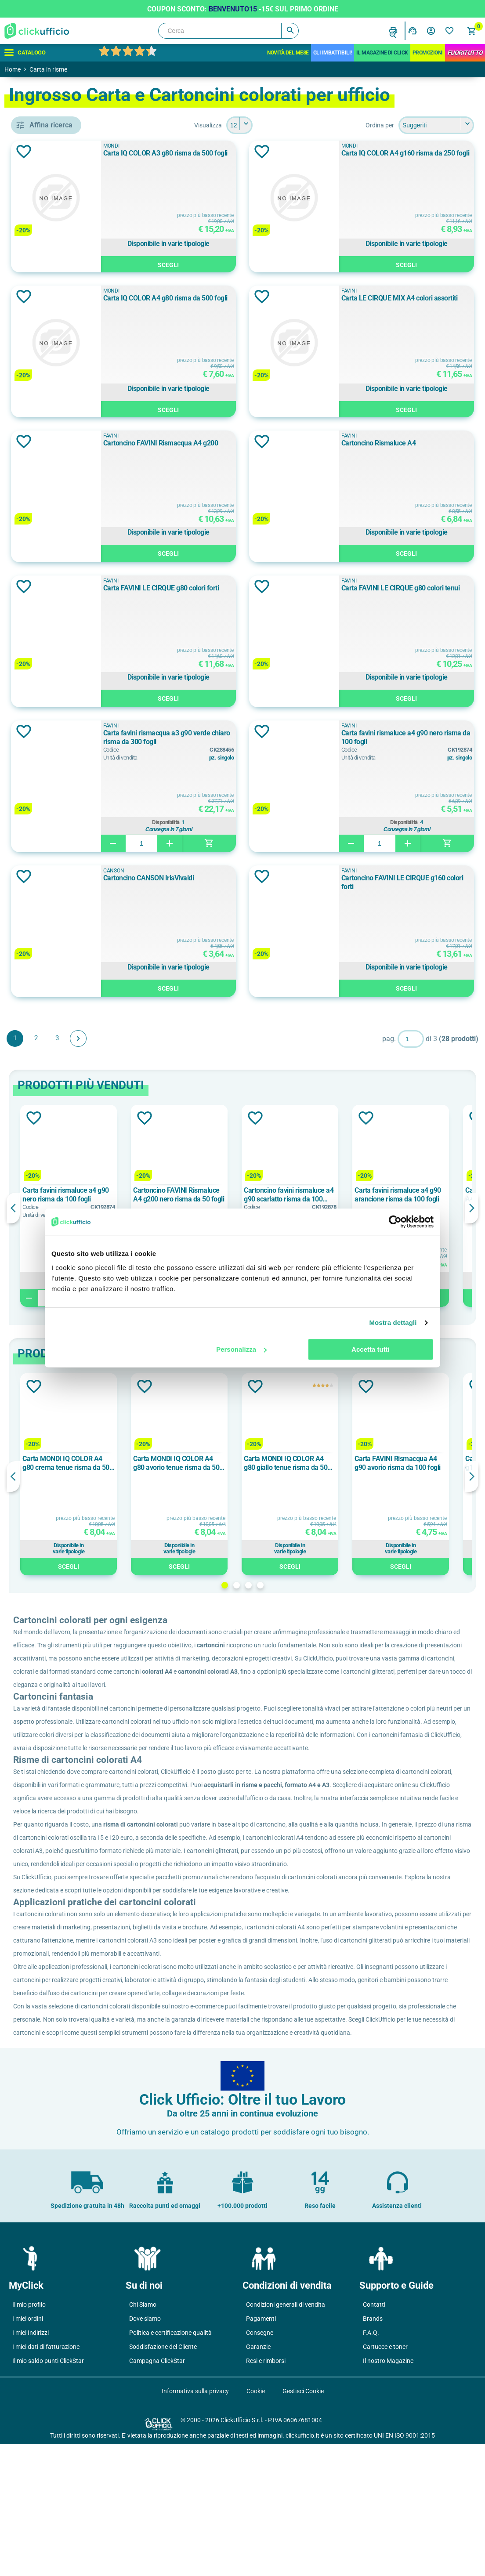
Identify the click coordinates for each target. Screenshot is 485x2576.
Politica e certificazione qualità (170, 2464)
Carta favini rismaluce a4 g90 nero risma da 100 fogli (423, 737)
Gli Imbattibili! (332, 53)
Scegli (251, 263)
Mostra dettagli (392, 1322)
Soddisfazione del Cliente (163, 2478)
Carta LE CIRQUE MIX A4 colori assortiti (425, 302)
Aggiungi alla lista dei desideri (151, 151)
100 (43, 770)
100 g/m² (51, 969)
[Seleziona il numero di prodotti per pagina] (303, 125)
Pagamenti (261, 2450)
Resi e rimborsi (266, 2492)
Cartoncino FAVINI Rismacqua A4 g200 (249, 447)
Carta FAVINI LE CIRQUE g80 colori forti (247, 592)
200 (43, 829)
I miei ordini (27, 2450)
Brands (373, 2450)
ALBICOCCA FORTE (66, 645)
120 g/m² (51, 989)
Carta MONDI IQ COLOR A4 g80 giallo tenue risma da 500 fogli (415, 1463)
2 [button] (300, 1585)
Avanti (205, 1038)
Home (12, 69)
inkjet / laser (56, 421)
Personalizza (241, 1349)
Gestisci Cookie (303, 2522)
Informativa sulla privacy (195, 2522)
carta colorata (60, 362)
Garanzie (258, 2478)
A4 (44, 915)
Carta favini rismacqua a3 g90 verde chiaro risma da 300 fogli (251, 737)
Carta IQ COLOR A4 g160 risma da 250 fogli (425, 157)
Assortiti (52, 685)
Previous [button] (140, 1208)
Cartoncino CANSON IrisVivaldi (250, 878)
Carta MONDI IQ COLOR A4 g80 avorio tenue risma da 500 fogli (306, 1463)
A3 (44, 895)
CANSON (51, 476)
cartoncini (52, 382)
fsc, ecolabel (56, 590)
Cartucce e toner (385, 2478)
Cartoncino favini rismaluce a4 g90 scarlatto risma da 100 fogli (416, 1195)
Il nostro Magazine (388, 2492)
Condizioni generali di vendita (285, 2436)
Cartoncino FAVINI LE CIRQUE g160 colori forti (423, 882)
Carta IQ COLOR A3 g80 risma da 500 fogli (249, 157)
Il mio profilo (29, 2436)
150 (43, 810)
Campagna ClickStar (157, 2492)
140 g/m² (51, 1009)
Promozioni (428, 53)
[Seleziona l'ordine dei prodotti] (436, 125)
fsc (42, 571)
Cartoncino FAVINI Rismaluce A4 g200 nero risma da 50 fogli (306, 1194)
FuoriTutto (465, 52)
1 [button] (288, 1585)
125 (43, 790)
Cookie (255, 2522)
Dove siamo (145, 2450)
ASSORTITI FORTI (63, 705)
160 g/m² (51, 1029)
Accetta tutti (370, 1349)
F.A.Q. (371, 2464)
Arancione (53, 665)
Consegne (259, 2464)
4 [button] (324, 1585)
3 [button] (312, 1585)
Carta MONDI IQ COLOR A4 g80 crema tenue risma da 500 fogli (195, 1463)
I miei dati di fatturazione (46, 2478)
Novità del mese (288, 53)
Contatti (374, 2436)
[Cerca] (228, 31)
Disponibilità (249, 822)
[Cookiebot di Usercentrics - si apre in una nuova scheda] (395, 1221)
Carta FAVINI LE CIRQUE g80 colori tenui (422, 592)
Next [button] (471, 1208)
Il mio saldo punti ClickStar (48, 2492)
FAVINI (50, 496)
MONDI (48, 516)
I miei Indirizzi (30, 2464)
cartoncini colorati (67, 401)
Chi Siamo (142, 2436)
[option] (196, 1206)
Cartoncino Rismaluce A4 (417, 443)
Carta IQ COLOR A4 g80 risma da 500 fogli (249, 302)
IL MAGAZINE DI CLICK (382, 53)
